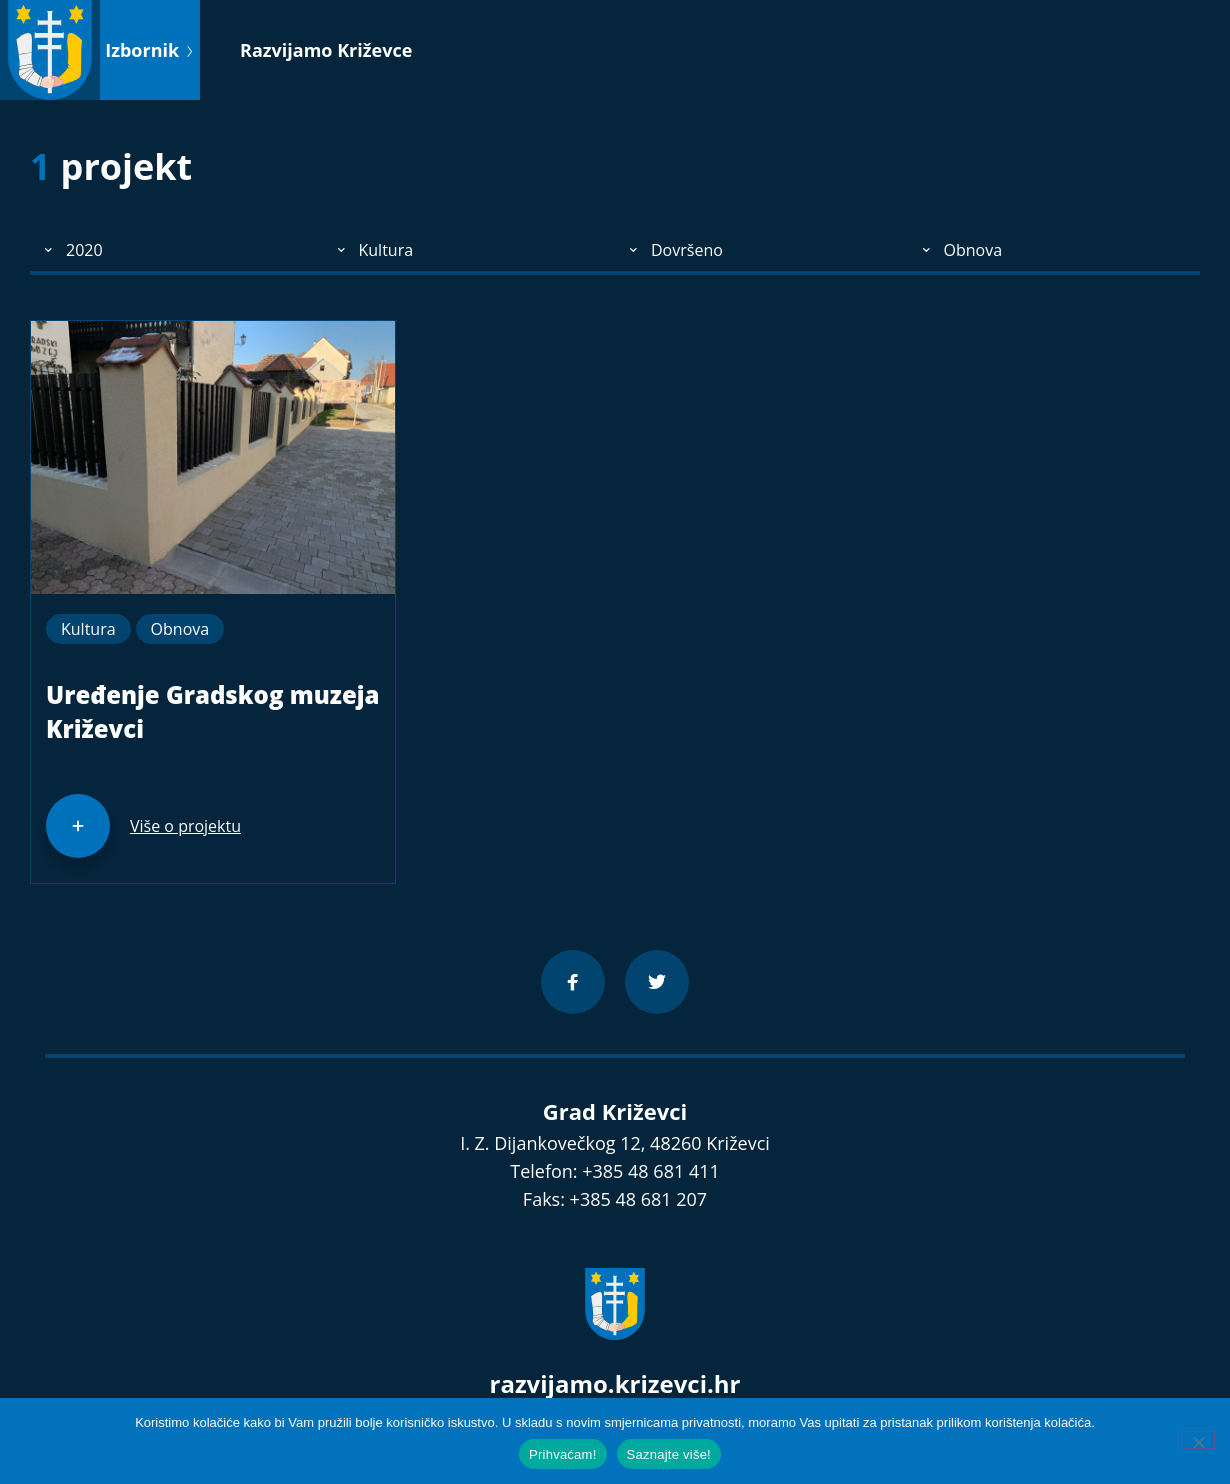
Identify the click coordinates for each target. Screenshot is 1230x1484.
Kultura (88, 629)
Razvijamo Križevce (326, 50)
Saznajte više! (669, 1454)
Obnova (180, 629)
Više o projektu (185, 826)
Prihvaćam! (563, 1454)
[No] (1198, 1440)
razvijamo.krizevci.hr (615, 1383)
